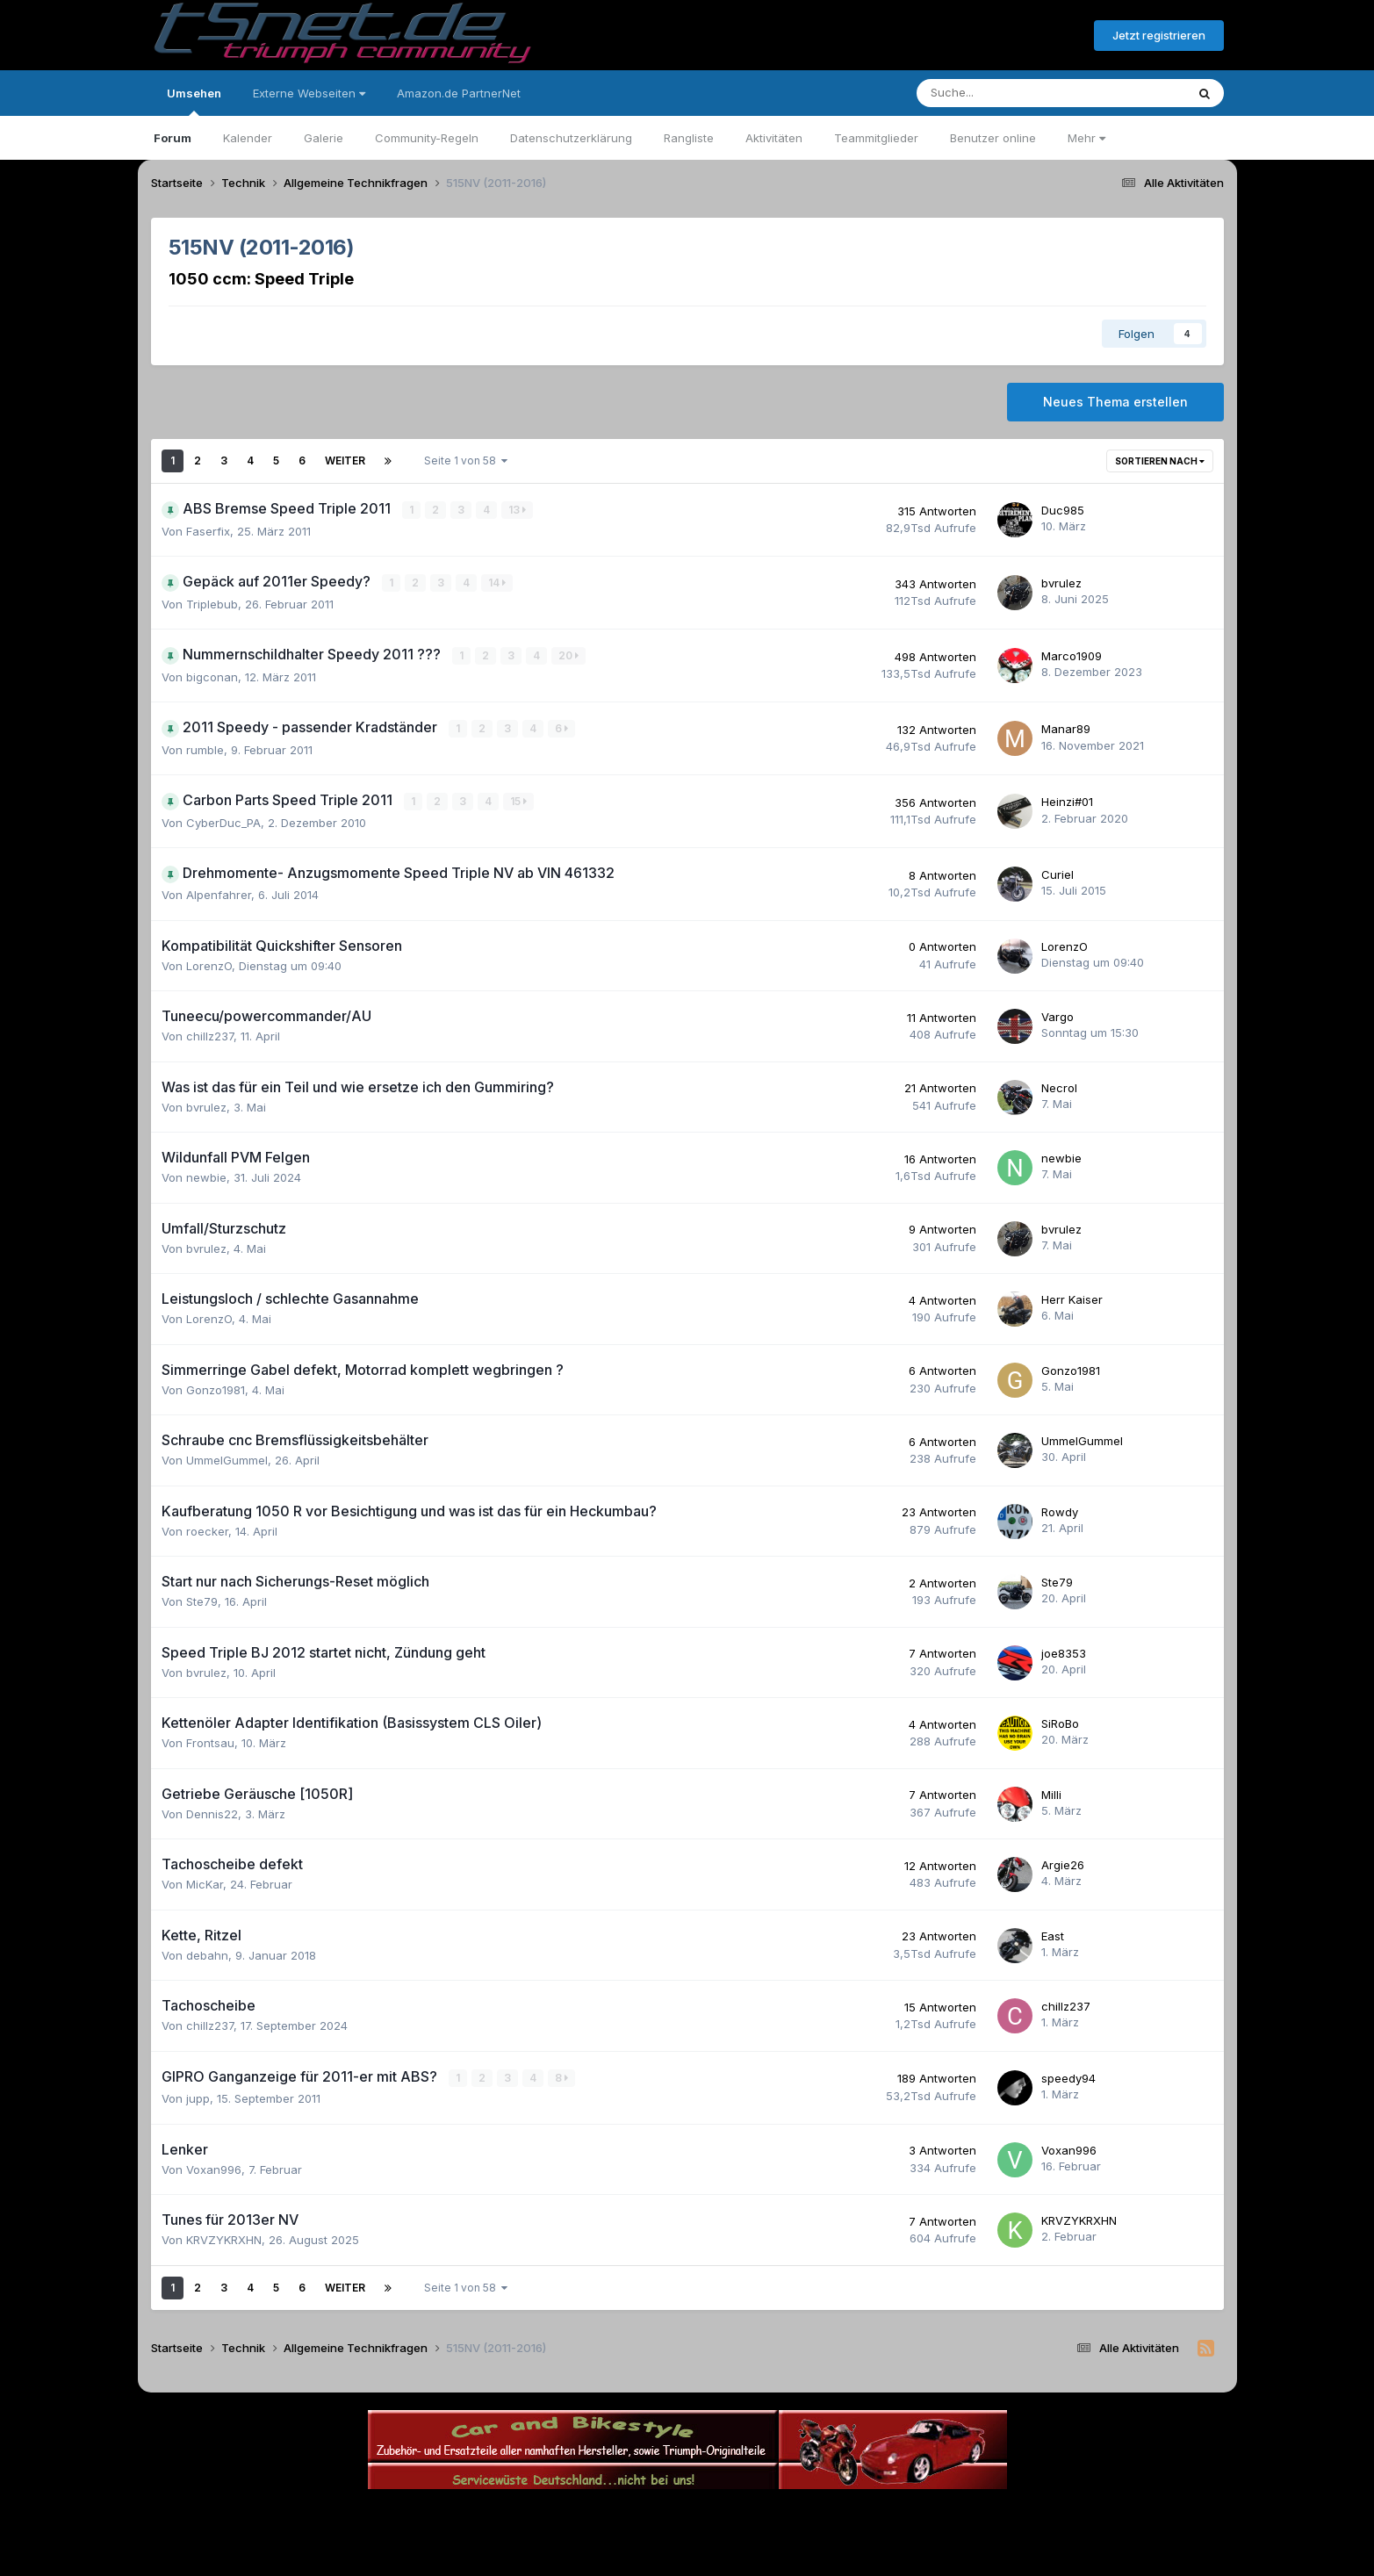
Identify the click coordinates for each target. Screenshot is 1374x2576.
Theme (591, 2513)
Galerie (323, 138)
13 (518, 509)
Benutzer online (993, 138)
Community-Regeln (426, 138)
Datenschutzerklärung (571, 138)
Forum (172, 138)
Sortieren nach (1160, 461)
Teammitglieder (876, 138)
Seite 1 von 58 (465, 460)
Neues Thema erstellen (1115, 401)
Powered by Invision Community (687, 2550)
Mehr (1086, 138)
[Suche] (998, 93)
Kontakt (799, 2513)
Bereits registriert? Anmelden (985, 36)
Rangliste (689, 138)
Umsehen (194, 101)
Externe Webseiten (309, 93)
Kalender (247, 138)
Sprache (519, 2513)
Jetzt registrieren (1158, 35)
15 (519, 799)
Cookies (862, 2513)
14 (498, 582)
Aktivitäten (773, 138)
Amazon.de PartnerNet (459, 93)
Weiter (345, 460)
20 (569, 654)
